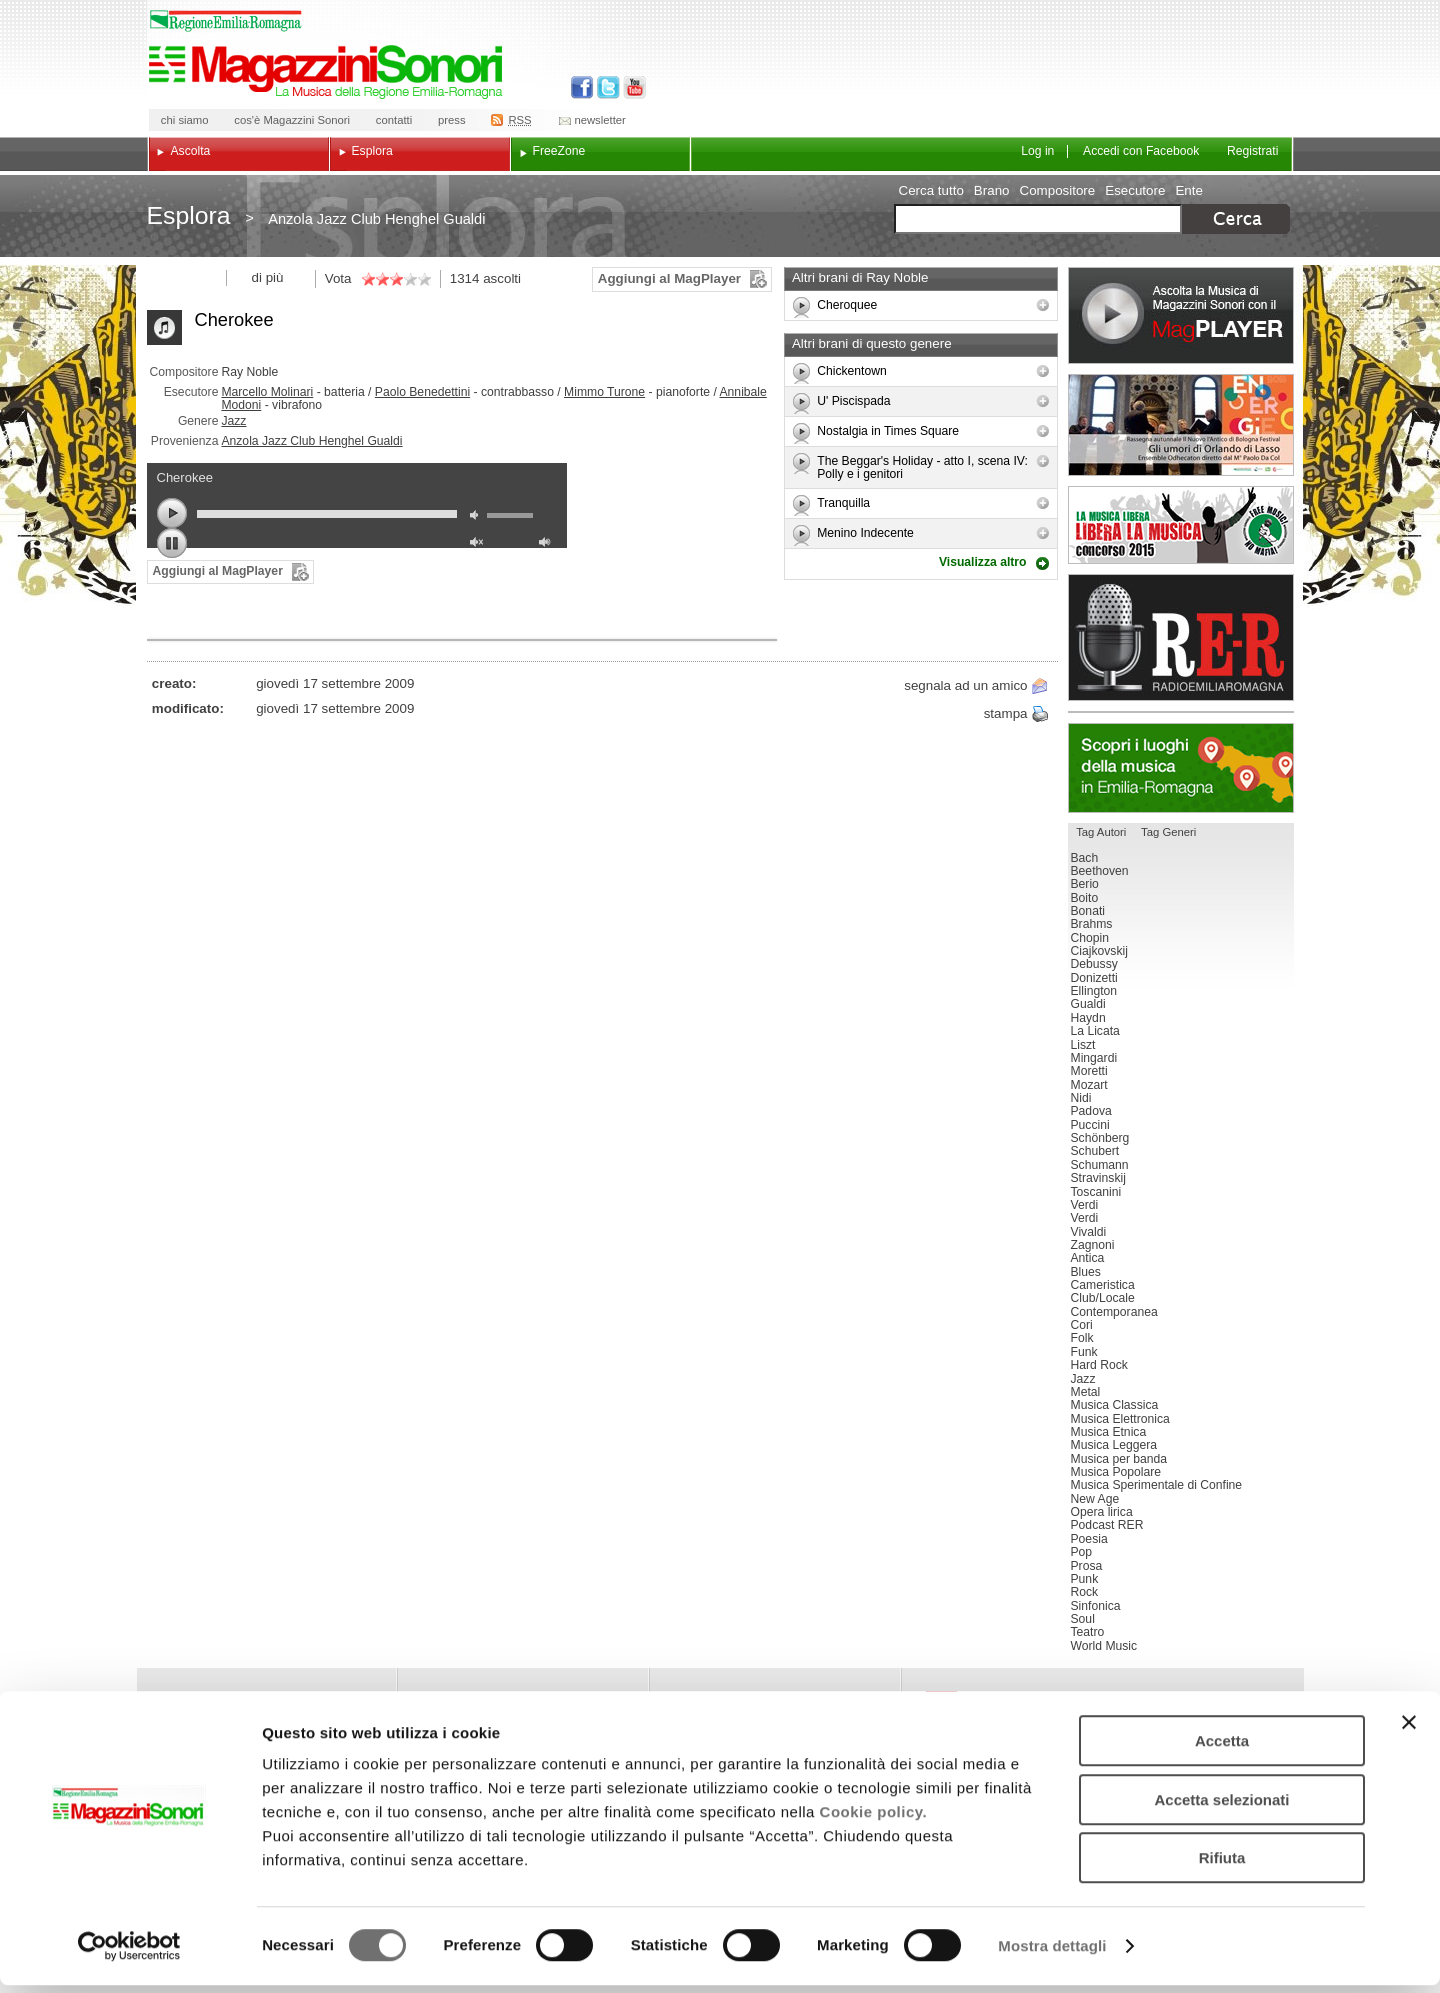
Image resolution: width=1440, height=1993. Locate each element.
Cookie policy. (874, 1819)
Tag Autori (1101, 832)
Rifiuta (1222, 1865)
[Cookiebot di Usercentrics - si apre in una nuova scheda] (129, 1954)
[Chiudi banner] (1409, 1730)
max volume (548, 544)
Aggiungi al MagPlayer (669, 278)
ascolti (502, 278)
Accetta (1222, 1748)
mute (479, 517)
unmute (479, 544)
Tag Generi (1168, 832)
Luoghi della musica (1181, 768)
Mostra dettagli (1052, 1953)
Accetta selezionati (1221, 1807)
